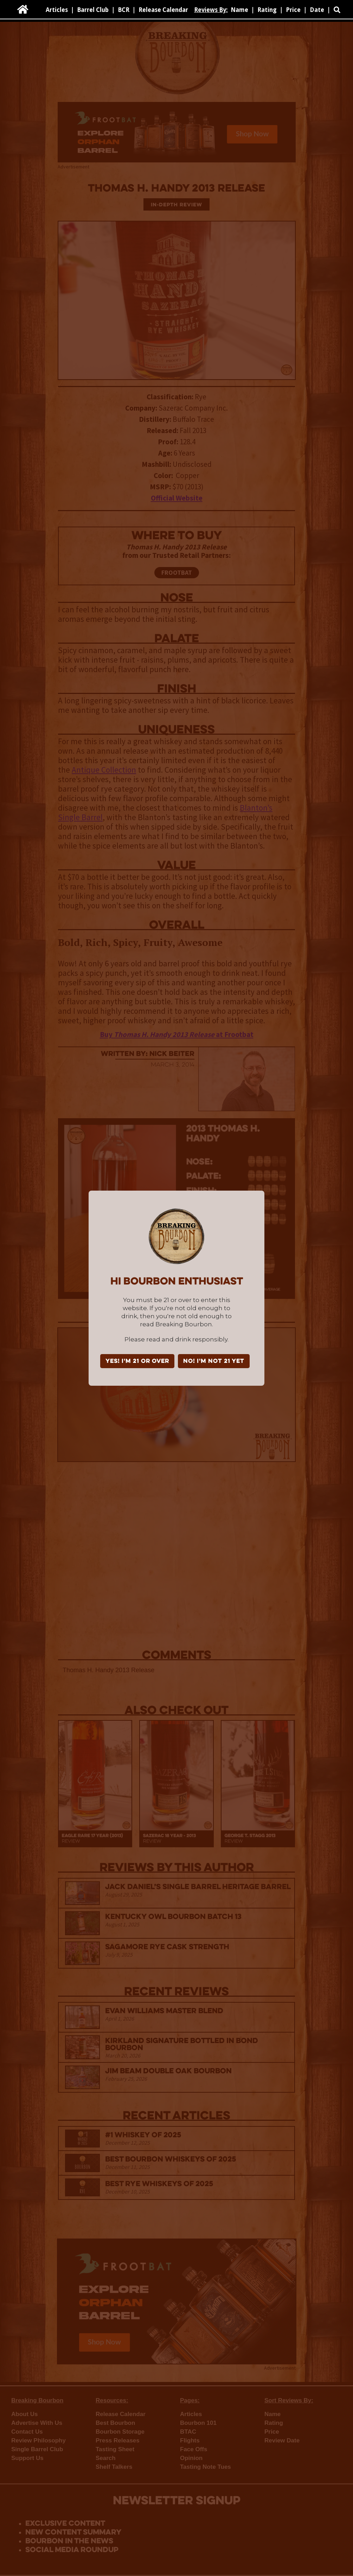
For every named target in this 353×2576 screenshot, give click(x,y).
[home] (22, 9)
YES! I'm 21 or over (137, 1361)
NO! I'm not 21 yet (213, 1361)
